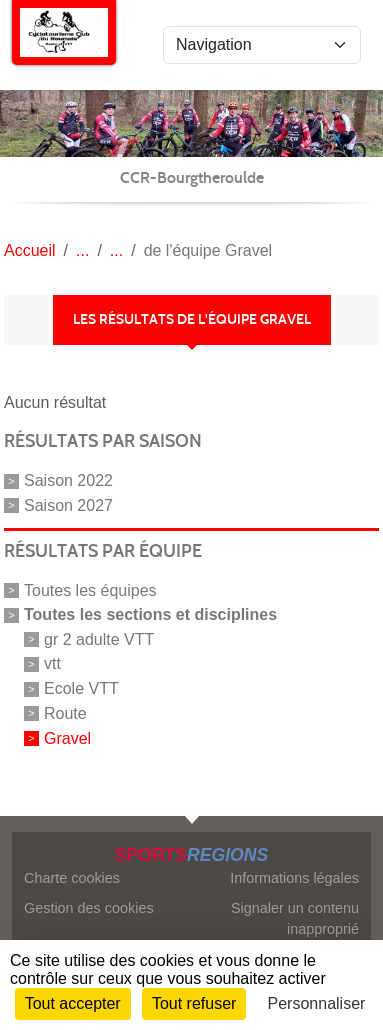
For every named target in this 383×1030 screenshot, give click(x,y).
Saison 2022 (68, 480)
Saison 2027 (68, 505)
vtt (52, 663)
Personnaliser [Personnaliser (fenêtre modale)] (317, 1003)
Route (65, 713)
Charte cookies (72, 878)
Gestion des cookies (89, 908)
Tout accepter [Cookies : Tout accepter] (73, 1003)
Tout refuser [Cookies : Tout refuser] (194, 1003)
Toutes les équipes (90, 590)
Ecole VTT (81, 688)
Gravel (67, 738)
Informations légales (294, 878)
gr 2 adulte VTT (99, 638)
